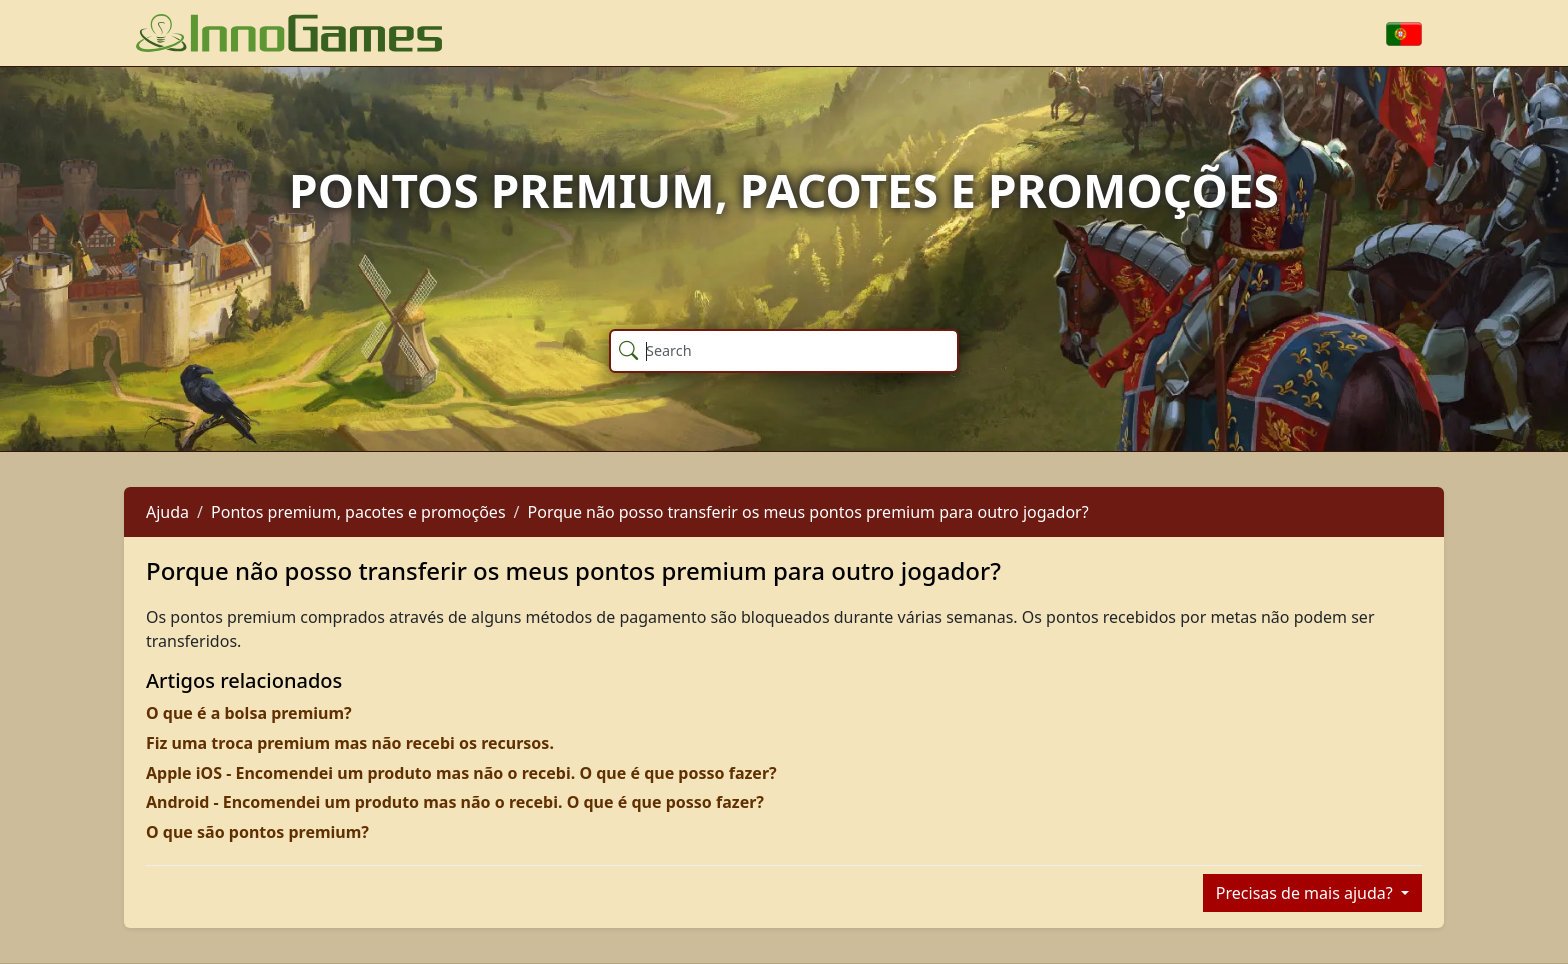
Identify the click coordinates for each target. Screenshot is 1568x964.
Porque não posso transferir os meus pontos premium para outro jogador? (808, 512)
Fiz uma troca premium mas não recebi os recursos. (350, 743)
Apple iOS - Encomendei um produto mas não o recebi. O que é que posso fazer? (461, 773)
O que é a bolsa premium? (249, 713)
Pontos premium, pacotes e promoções (358, 512)
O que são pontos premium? (257, 832)
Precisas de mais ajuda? (1306, 893)
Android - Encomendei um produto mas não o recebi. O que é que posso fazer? (455, 802)
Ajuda (167, 512)
